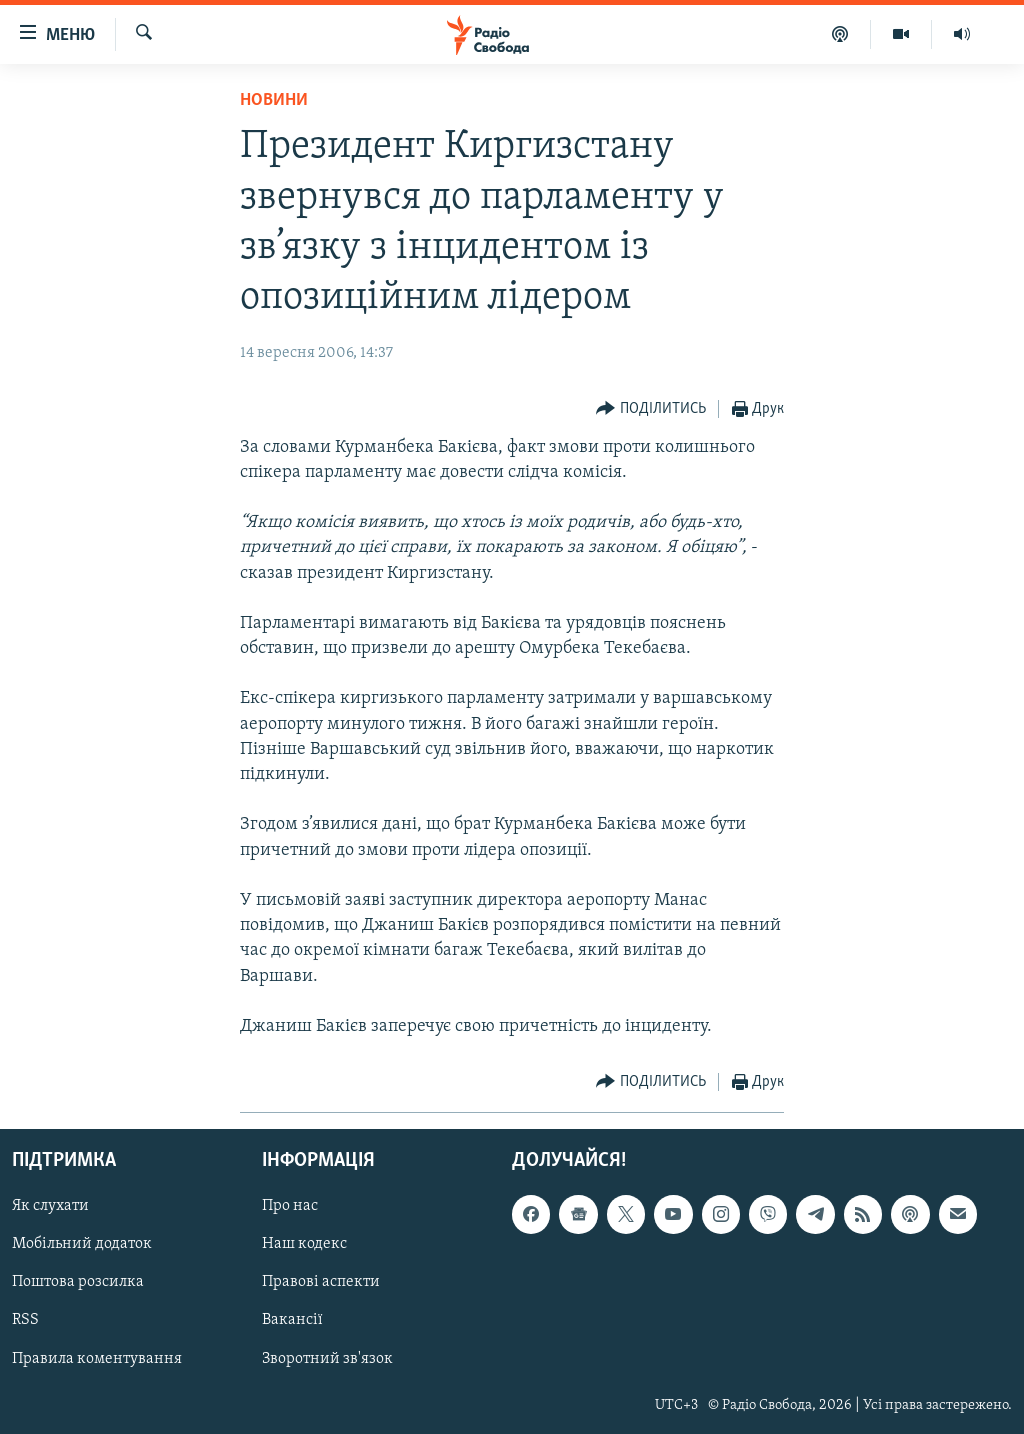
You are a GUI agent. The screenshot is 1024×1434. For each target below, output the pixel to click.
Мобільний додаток (82, 1245)
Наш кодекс (304, 1245)
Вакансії (292, 1321)
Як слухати (50, 1207)
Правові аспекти (321, 1283)
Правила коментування (97, 1359)
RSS (25, 1321)
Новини (274, 100)
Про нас (290, 1207)
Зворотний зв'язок (327, 1359)
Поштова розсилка (78, 1283)
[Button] (651, 409)
